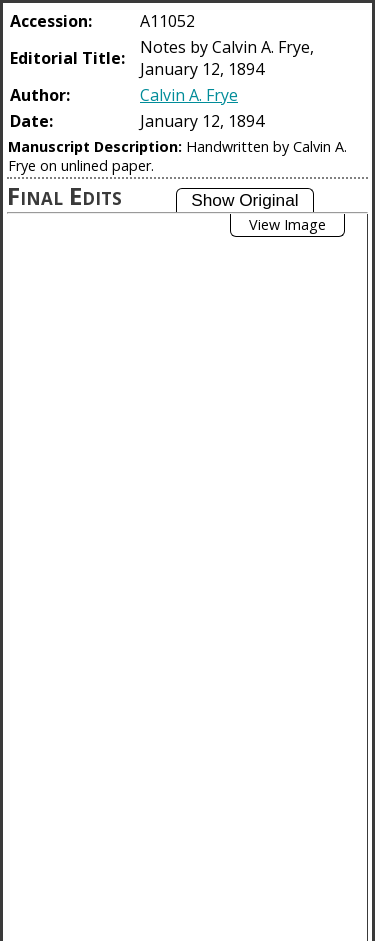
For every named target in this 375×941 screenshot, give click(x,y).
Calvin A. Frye (189, 95)
